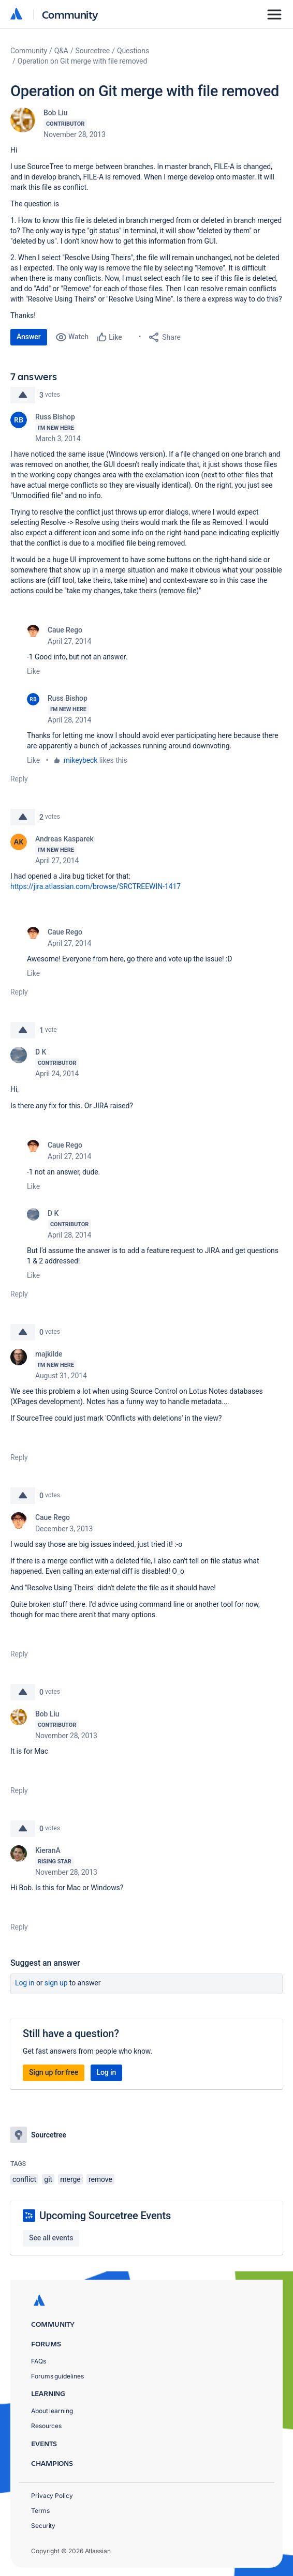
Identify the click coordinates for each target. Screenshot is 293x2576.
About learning (52, 2411)
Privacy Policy (52, 2495)
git (48, 2179)
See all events (51, 2238)
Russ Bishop (55, 417)
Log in (25, 1983)
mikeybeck (81, 760)
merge (70, 2179)
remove (100, 2179)
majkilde (48, 1354)
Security (43, 2525)
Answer (29, 337)
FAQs (38, 2361)
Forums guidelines (57, 2376)
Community (70, 14)
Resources (46, 2426)
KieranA (48, 1850)
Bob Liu (55, 113)
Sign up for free (53, 2072)
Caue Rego (65, 630)
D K (40, 1052)
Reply (19, 779)
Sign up (56, 1983)
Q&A (61, 51)
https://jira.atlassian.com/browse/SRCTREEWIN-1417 (95, 886)
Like (33, 671)
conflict (24, 2179)
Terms (40, 2510)
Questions (133, 51)
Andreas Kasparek (64, 839)
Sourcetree (93, 51)
